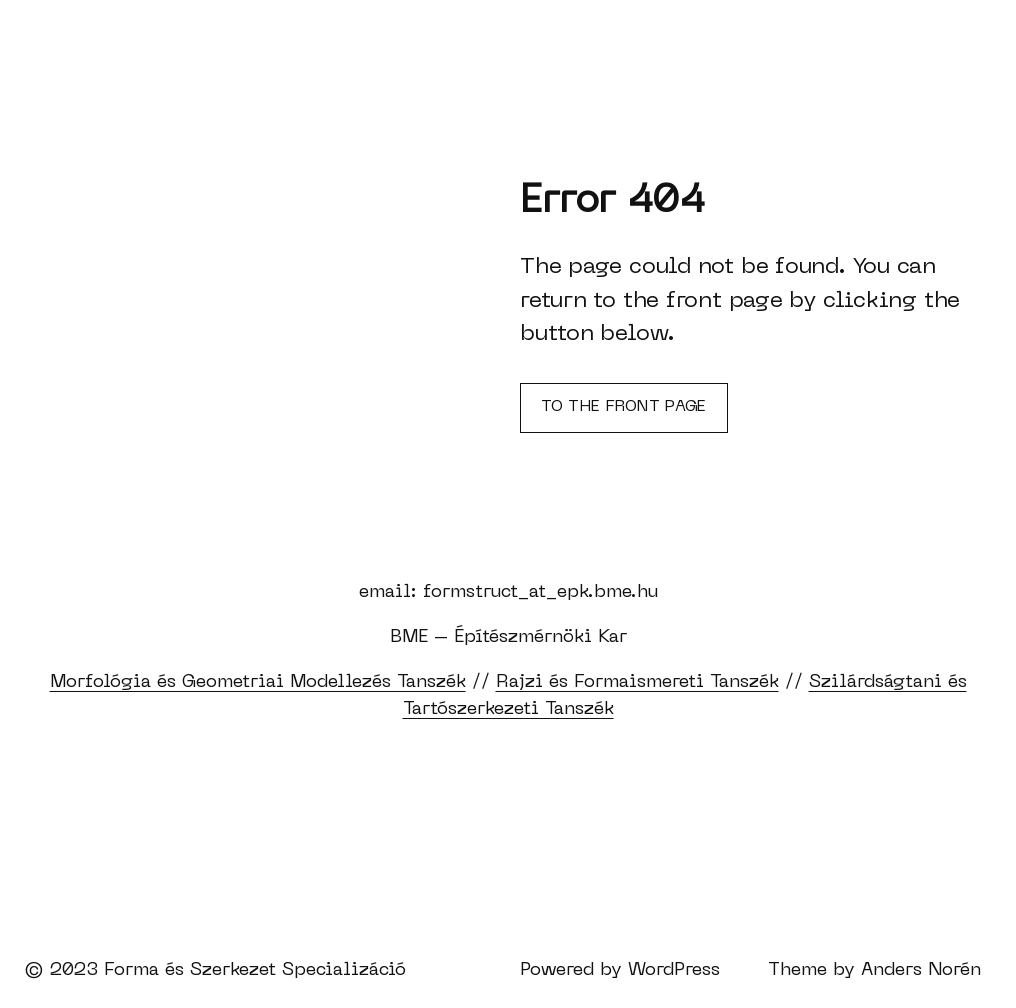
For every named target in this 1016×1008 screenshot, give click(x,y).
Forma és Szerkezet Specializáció (255, 970)
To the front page (623, 407)
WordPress (674, 970)
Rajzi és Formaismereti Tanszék (637, 682)
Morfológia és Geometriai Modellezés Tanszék (258, 682)
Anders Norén (921, 970)
